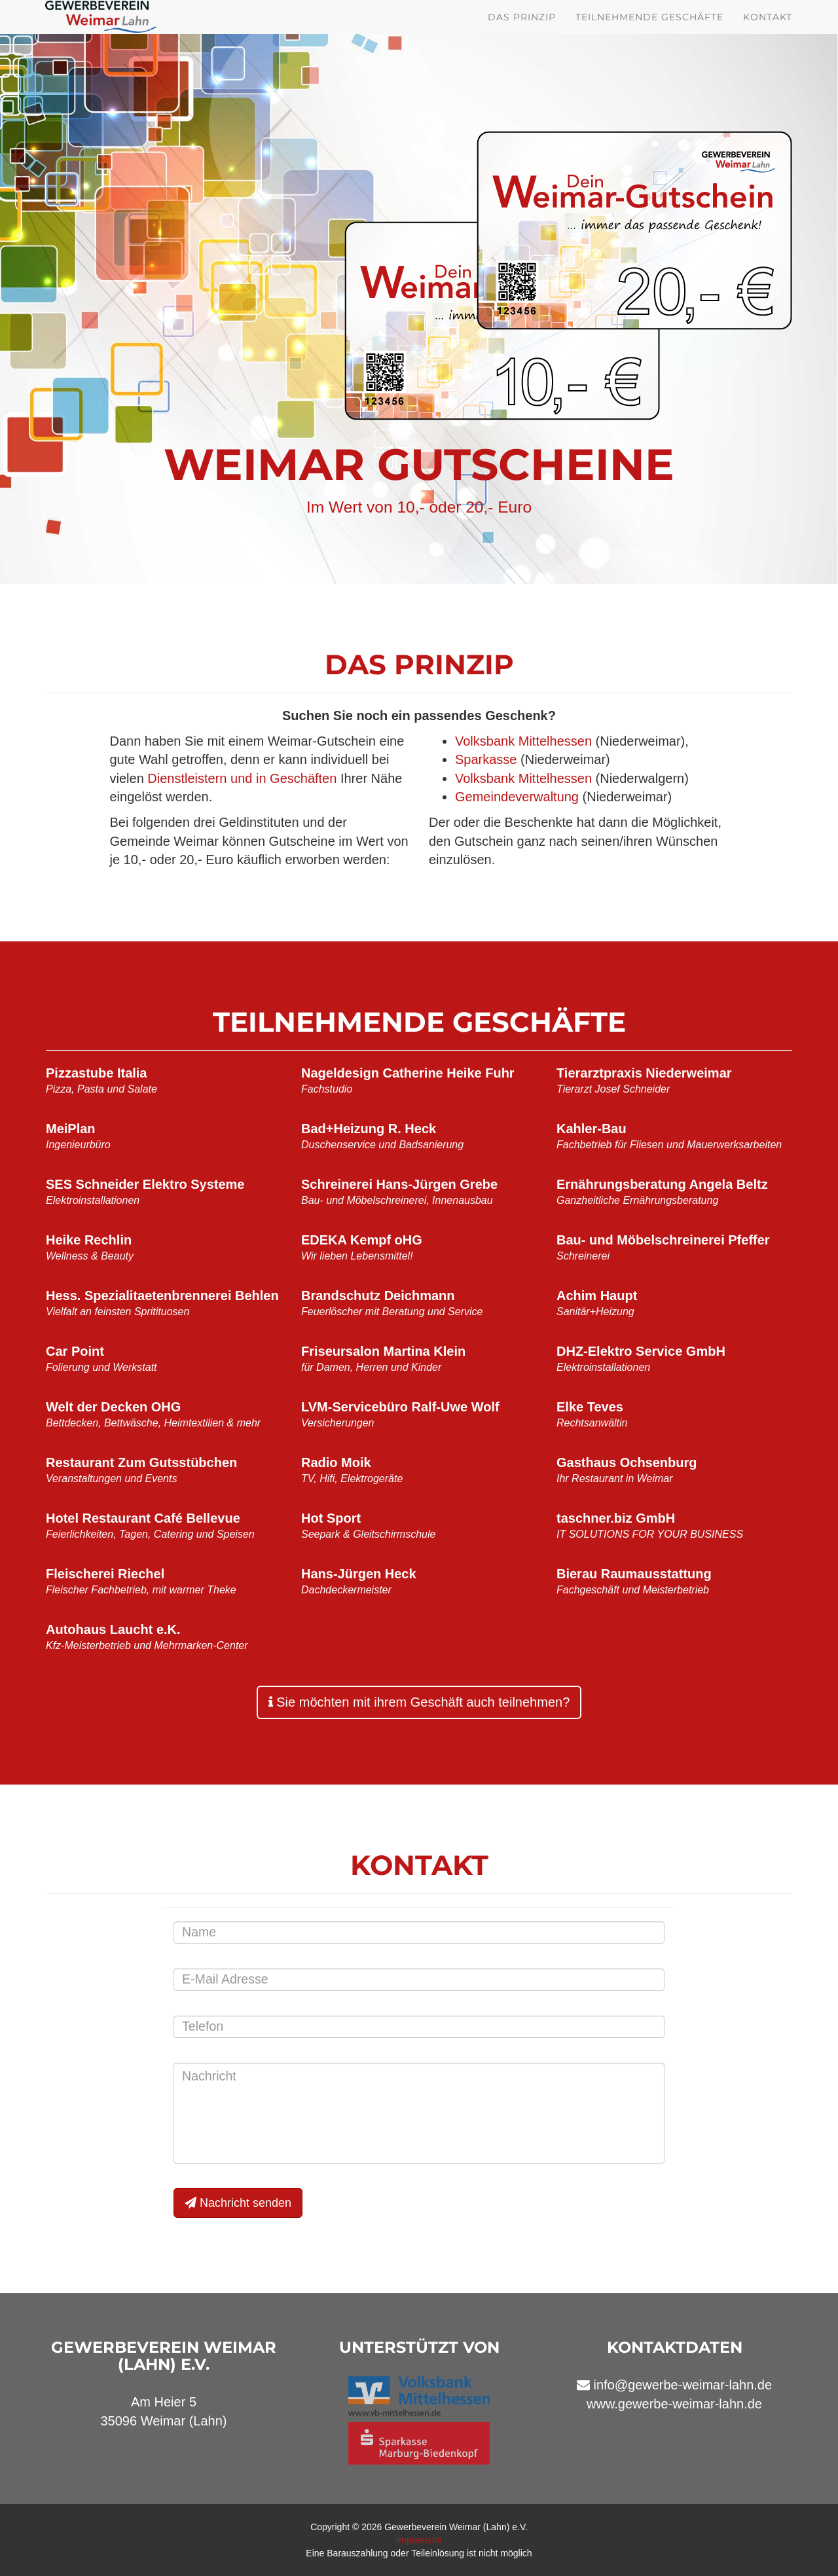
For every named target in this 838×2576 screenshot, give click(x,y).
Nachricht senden (238, 2202)
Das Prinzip (522, 33)
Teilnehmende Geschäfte (649, 33)
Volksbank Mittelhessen (523, 741)
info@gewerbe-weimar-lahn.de (682, 2385)
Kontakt (767, 33)
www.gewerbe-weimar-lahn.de (674, 2404)
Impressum (418, 2540)
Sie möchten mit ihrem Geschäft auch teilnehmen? (419, 1702)
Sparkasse (486, 759)
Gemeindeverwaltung (517, 796)
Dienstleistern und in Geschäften (242, 778)
